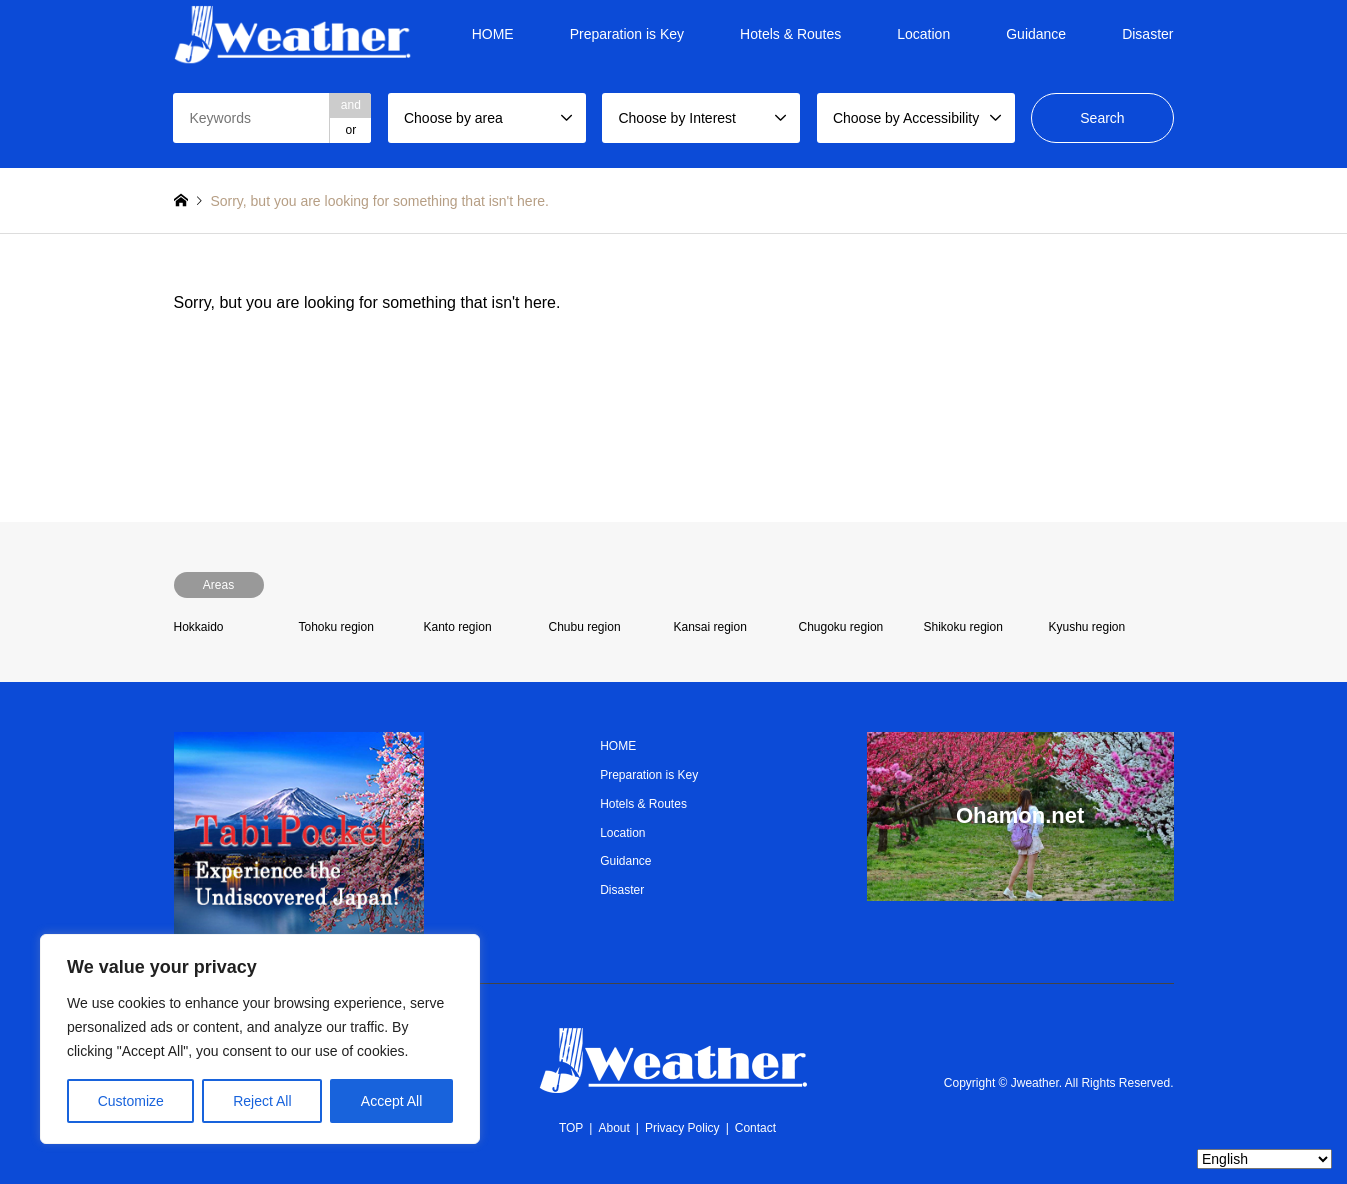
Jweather (1035, 1083)
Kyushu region (1087, 627)
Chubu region (585, 627)
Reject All (262, 1101)
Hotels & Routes (790, 34)
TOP (571, 1128)
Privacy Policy (682, 1128)
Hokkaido (199, 627)
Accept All (391, 1101)
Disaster (1147, 34)
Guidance (1036, 34)
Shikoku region (963, 627)
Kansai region (710, 627)
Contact (755, 1128)
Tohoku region (336, 627)
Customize (131, 1101)
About (613, 1128)
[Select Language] (1264, 1159)
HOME (493, 34)
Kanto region (458, 627)
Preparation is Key (627, 34)
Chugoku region (841, 627)
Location (923, 34)
